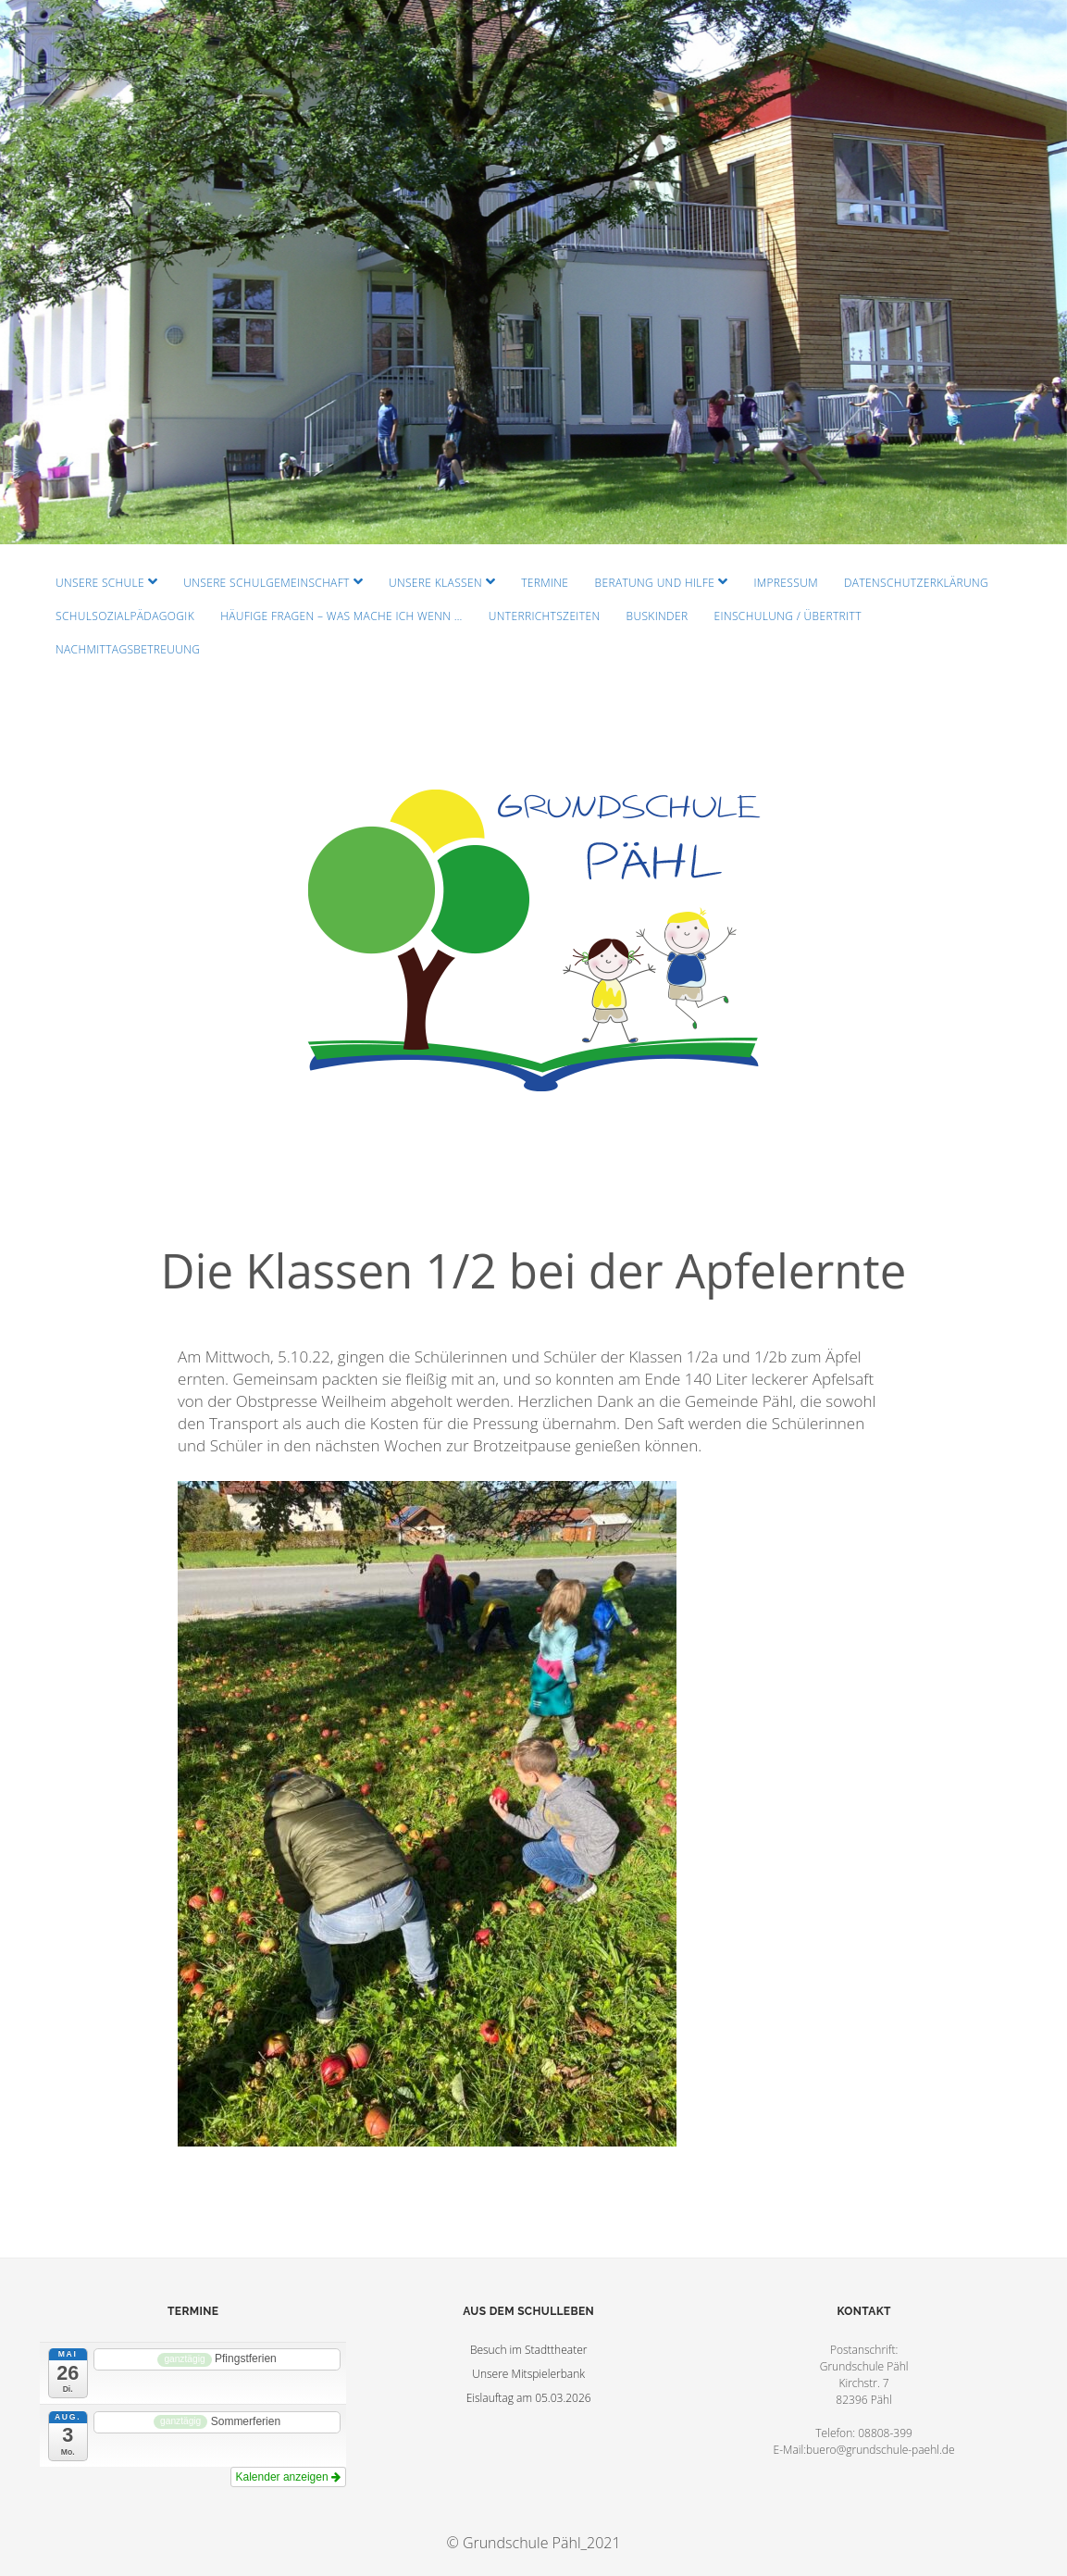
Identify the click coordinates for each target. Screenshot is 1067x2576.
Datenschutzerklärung (916, 583)
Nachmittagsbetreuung (128, 649)
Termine (544, 583)
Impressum (785, 583)
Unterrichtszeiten (545, 616)
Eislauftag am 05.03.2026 (528, 2398)
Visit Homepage (533, 272)
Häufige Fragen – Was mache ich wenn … (341, 616)
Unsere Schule (100, 583)
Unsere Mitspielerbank (528, 2374)
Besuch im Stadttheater (529, 2350)
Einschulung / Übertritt (788, 616)
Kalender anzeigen (288, 2476)
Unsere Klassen (435, 583)
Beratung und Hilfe (655, 583)
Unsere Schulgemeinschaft (266, 583)
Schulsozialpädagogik (125, 616)
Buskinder (658, 616)
